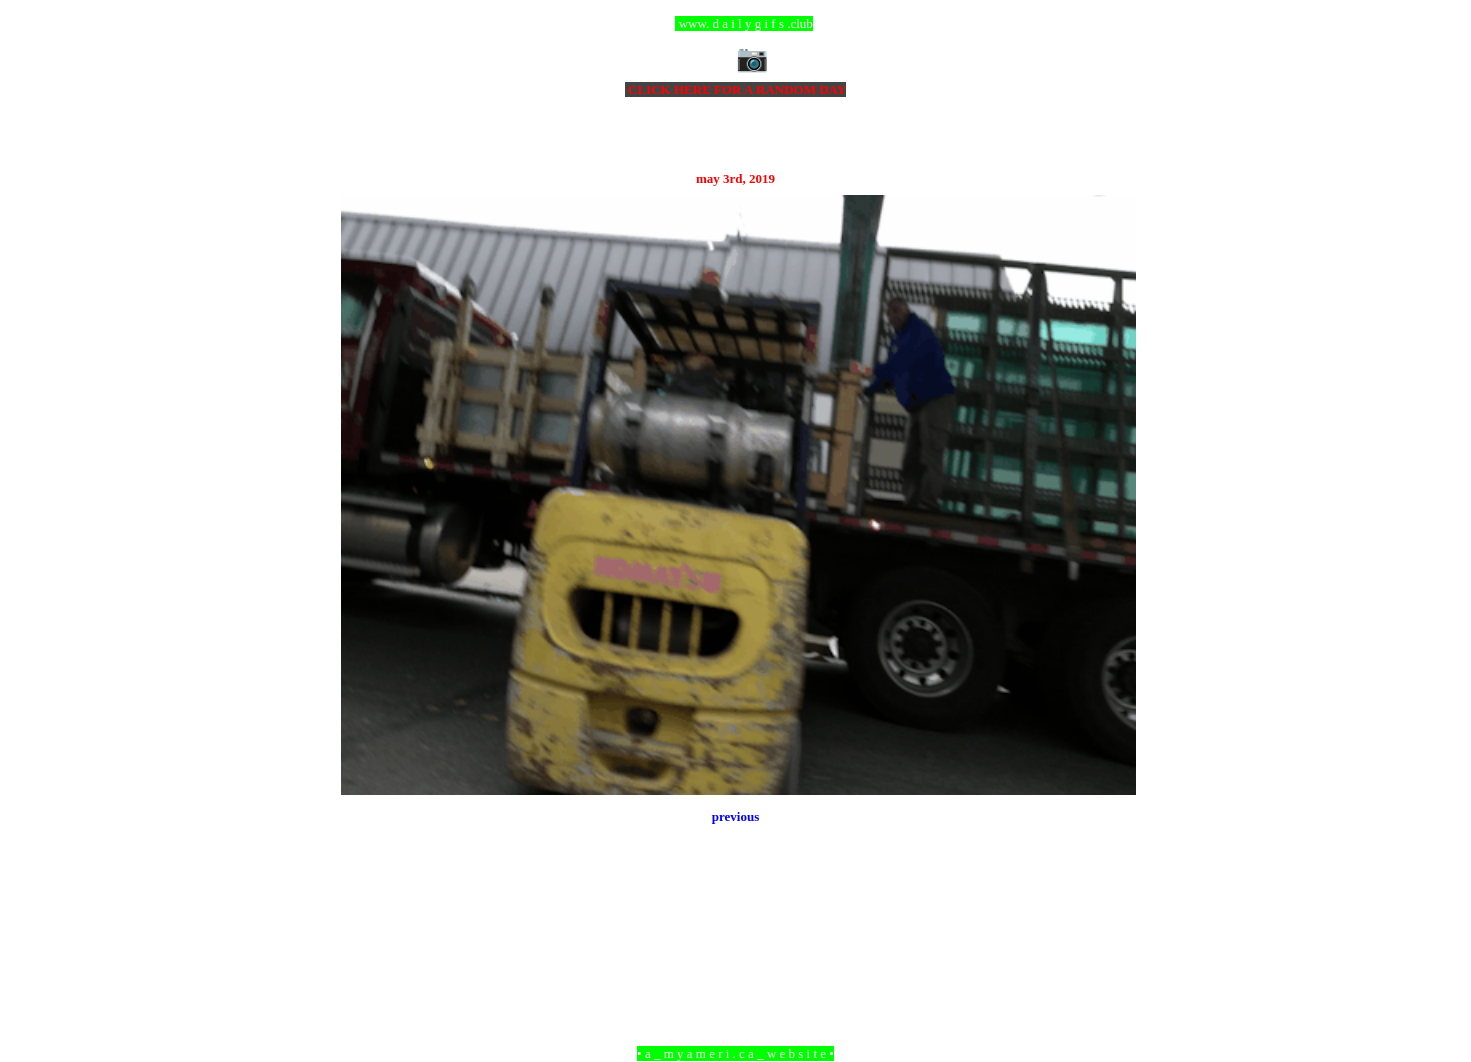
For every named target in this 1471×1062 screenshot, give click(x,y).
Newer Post (366, 944)
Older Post (1107, 944)
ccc (735, 23)
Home (738, 944)
